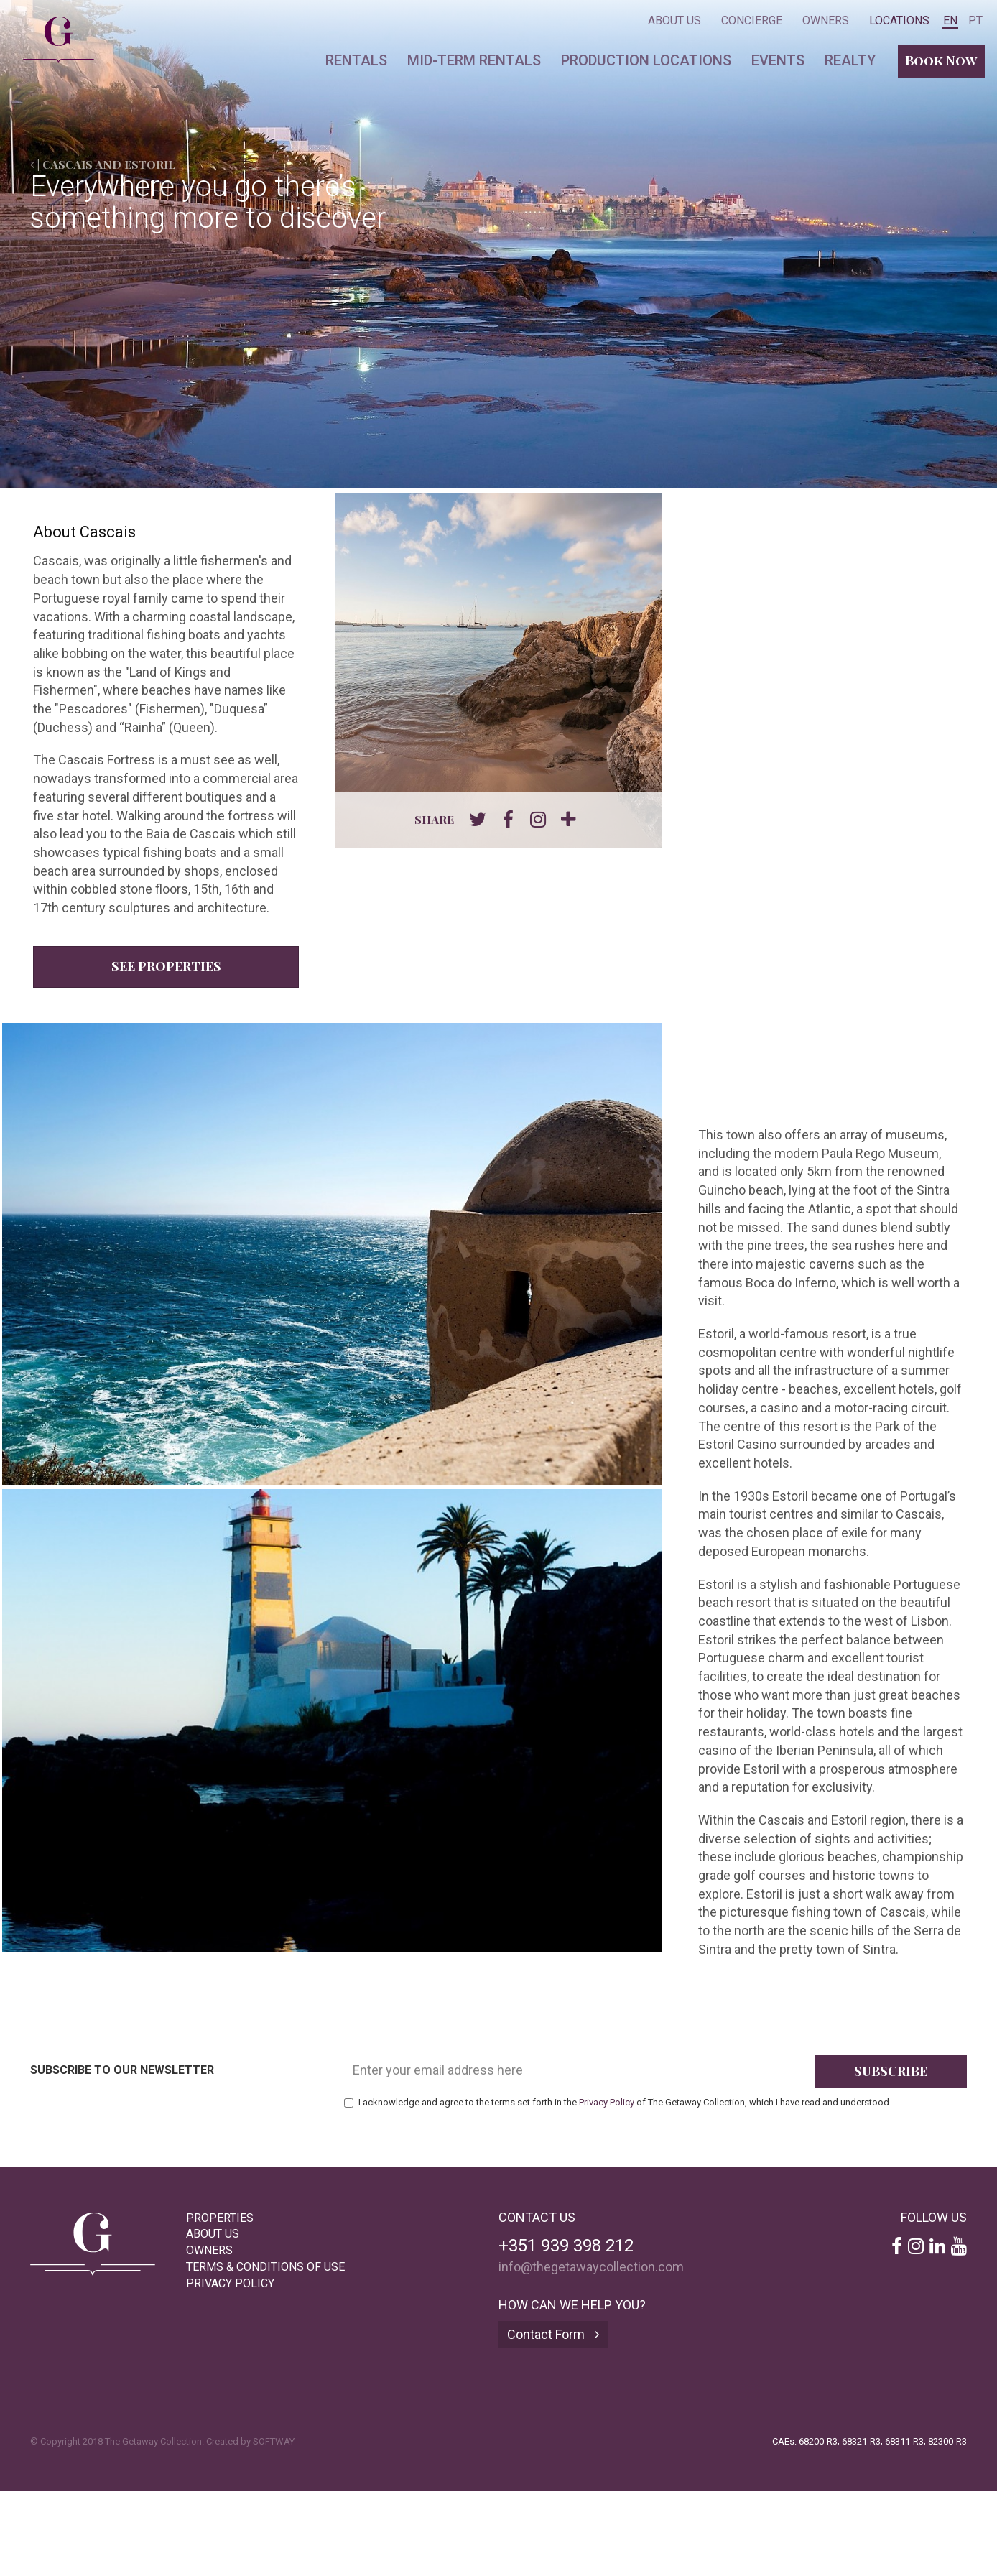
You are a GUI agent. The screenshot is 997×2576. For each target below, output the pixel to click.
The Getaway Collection (51, 27)
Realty (850, 60)
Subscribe (890, 2071)
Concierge (751, 20)
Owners (825, 20)
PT (975, 21)
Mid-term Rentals (474, 60)
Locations (899, 20)
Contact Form (553, 2334)
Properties (220, 2218)
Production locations (646, 60)
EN (950, 21)
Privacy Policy (606, 2102)
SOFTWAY (274, 2441)
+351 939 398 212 (566, 2246)
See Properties (166, 966)
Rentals (356, 60)
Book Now (941, 60)
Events (777, 60)
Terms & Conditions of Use (265, 2267)
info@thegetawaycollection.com (591, 2266)
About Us (674, 20)
